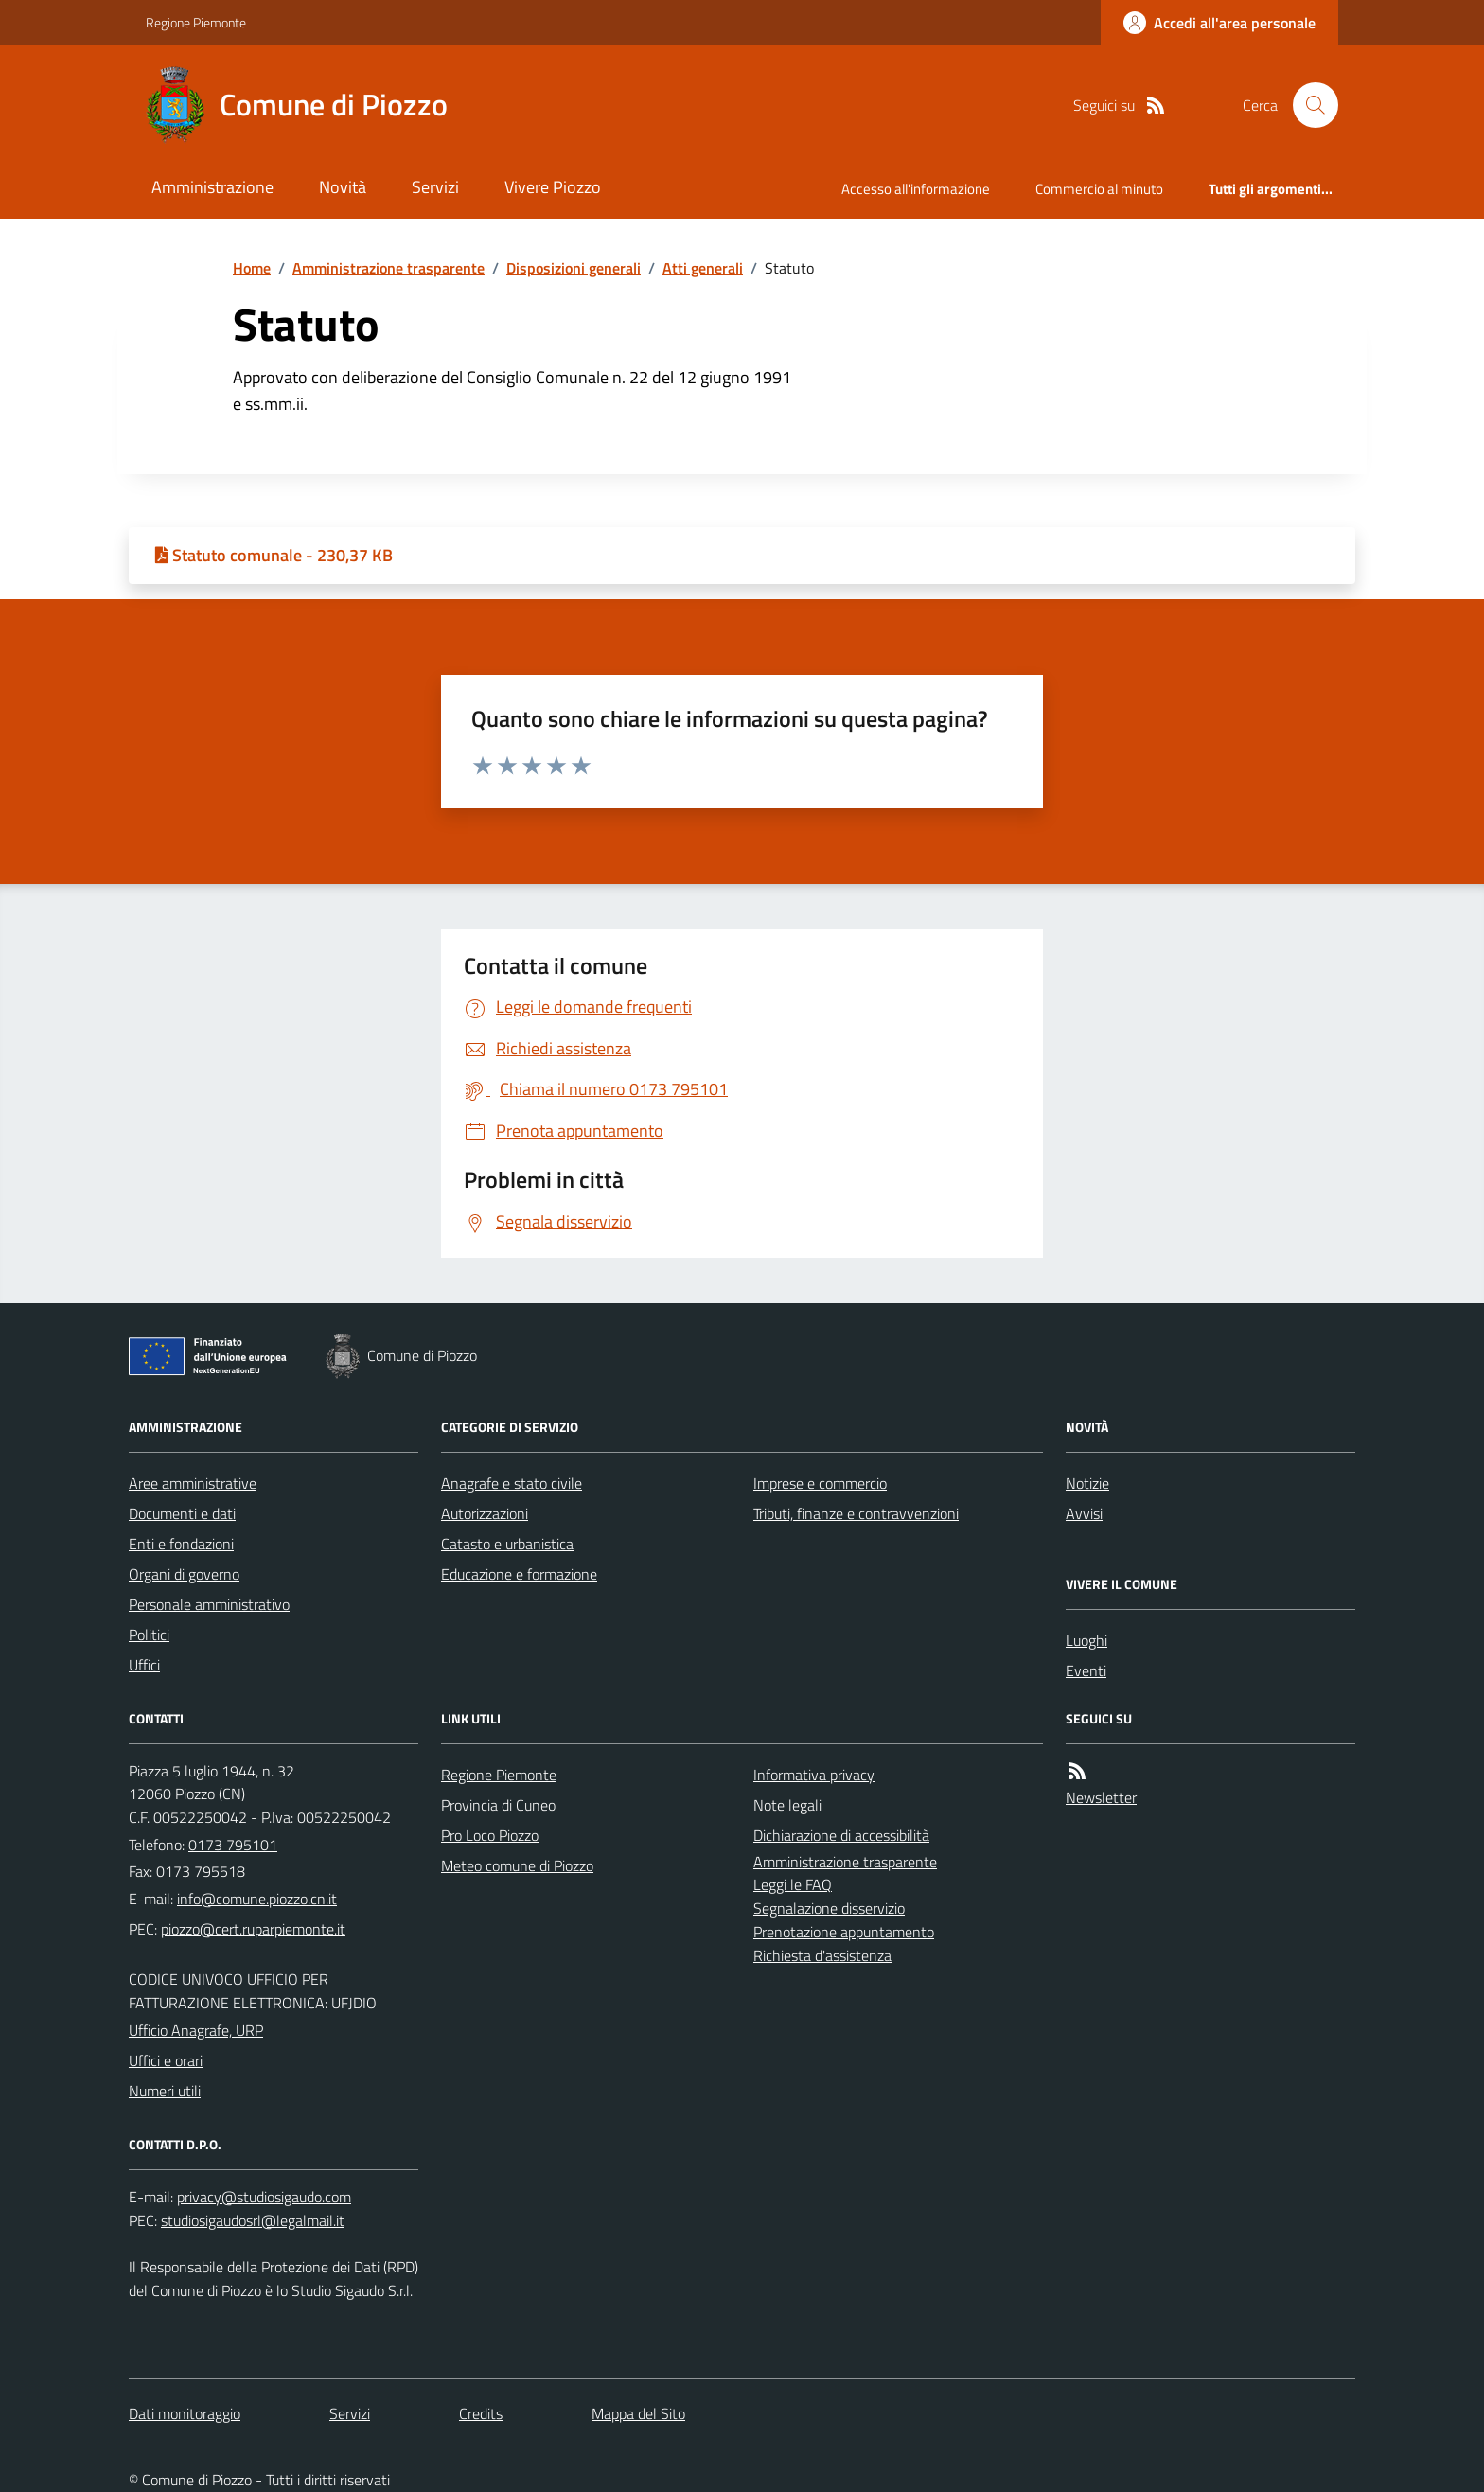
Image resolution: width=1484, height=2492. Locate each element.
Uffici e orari (166, 2060)
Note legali (787, 1805)
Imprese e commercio (820, 1483)
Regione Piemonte (196, 22)
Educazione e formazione (519, 1574)
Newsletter (1101, 1797)
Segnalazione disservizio (829, 1908)
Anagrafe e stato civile (511, 1483)
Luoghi (1086, 1640)
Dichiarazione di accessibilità (841, 1835)
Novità (342, 187)
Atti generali (702, 267)
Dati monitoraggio (184, 2413)
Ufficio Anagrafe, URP (196, 2030)
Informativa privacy (813, 1774)
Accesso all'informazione (915, 189)
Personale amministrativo (209, 1604)
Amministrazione (212, 187)
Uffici (144, 1664)
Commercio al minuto (1099, 189)
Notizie (1087, 1483)
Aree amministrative (192, 1483)
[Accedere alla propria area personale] (1219, 22)
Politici (149, 1634)
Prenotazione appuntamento (843, 1931)
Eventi (1086, 1670)
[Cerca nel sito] (1308, 105)
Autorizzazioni (484, 1513)
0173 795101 (232, 1844)
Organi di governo (184, 1574)
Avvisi (1084, 1513)
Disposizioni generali (573, 267)
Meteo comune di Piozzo (517, 1865)
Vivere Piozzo (552, 187)
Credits (481, 2413)
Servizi (435, 187)
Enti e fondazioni (181, 1543)
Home (252, 267)
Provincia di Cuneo (498, 1805)
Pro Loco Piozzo (490, 1835)
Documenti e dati (182, 1513)
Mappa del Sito (638, 2413)
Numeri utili (165, 2090)
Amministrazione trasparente (388, 267)
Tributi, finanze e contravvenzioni (856, 1513)
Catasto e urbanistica (507, 1543)
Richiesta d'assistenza (822, 1955)
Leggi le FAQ (792, 1884)
